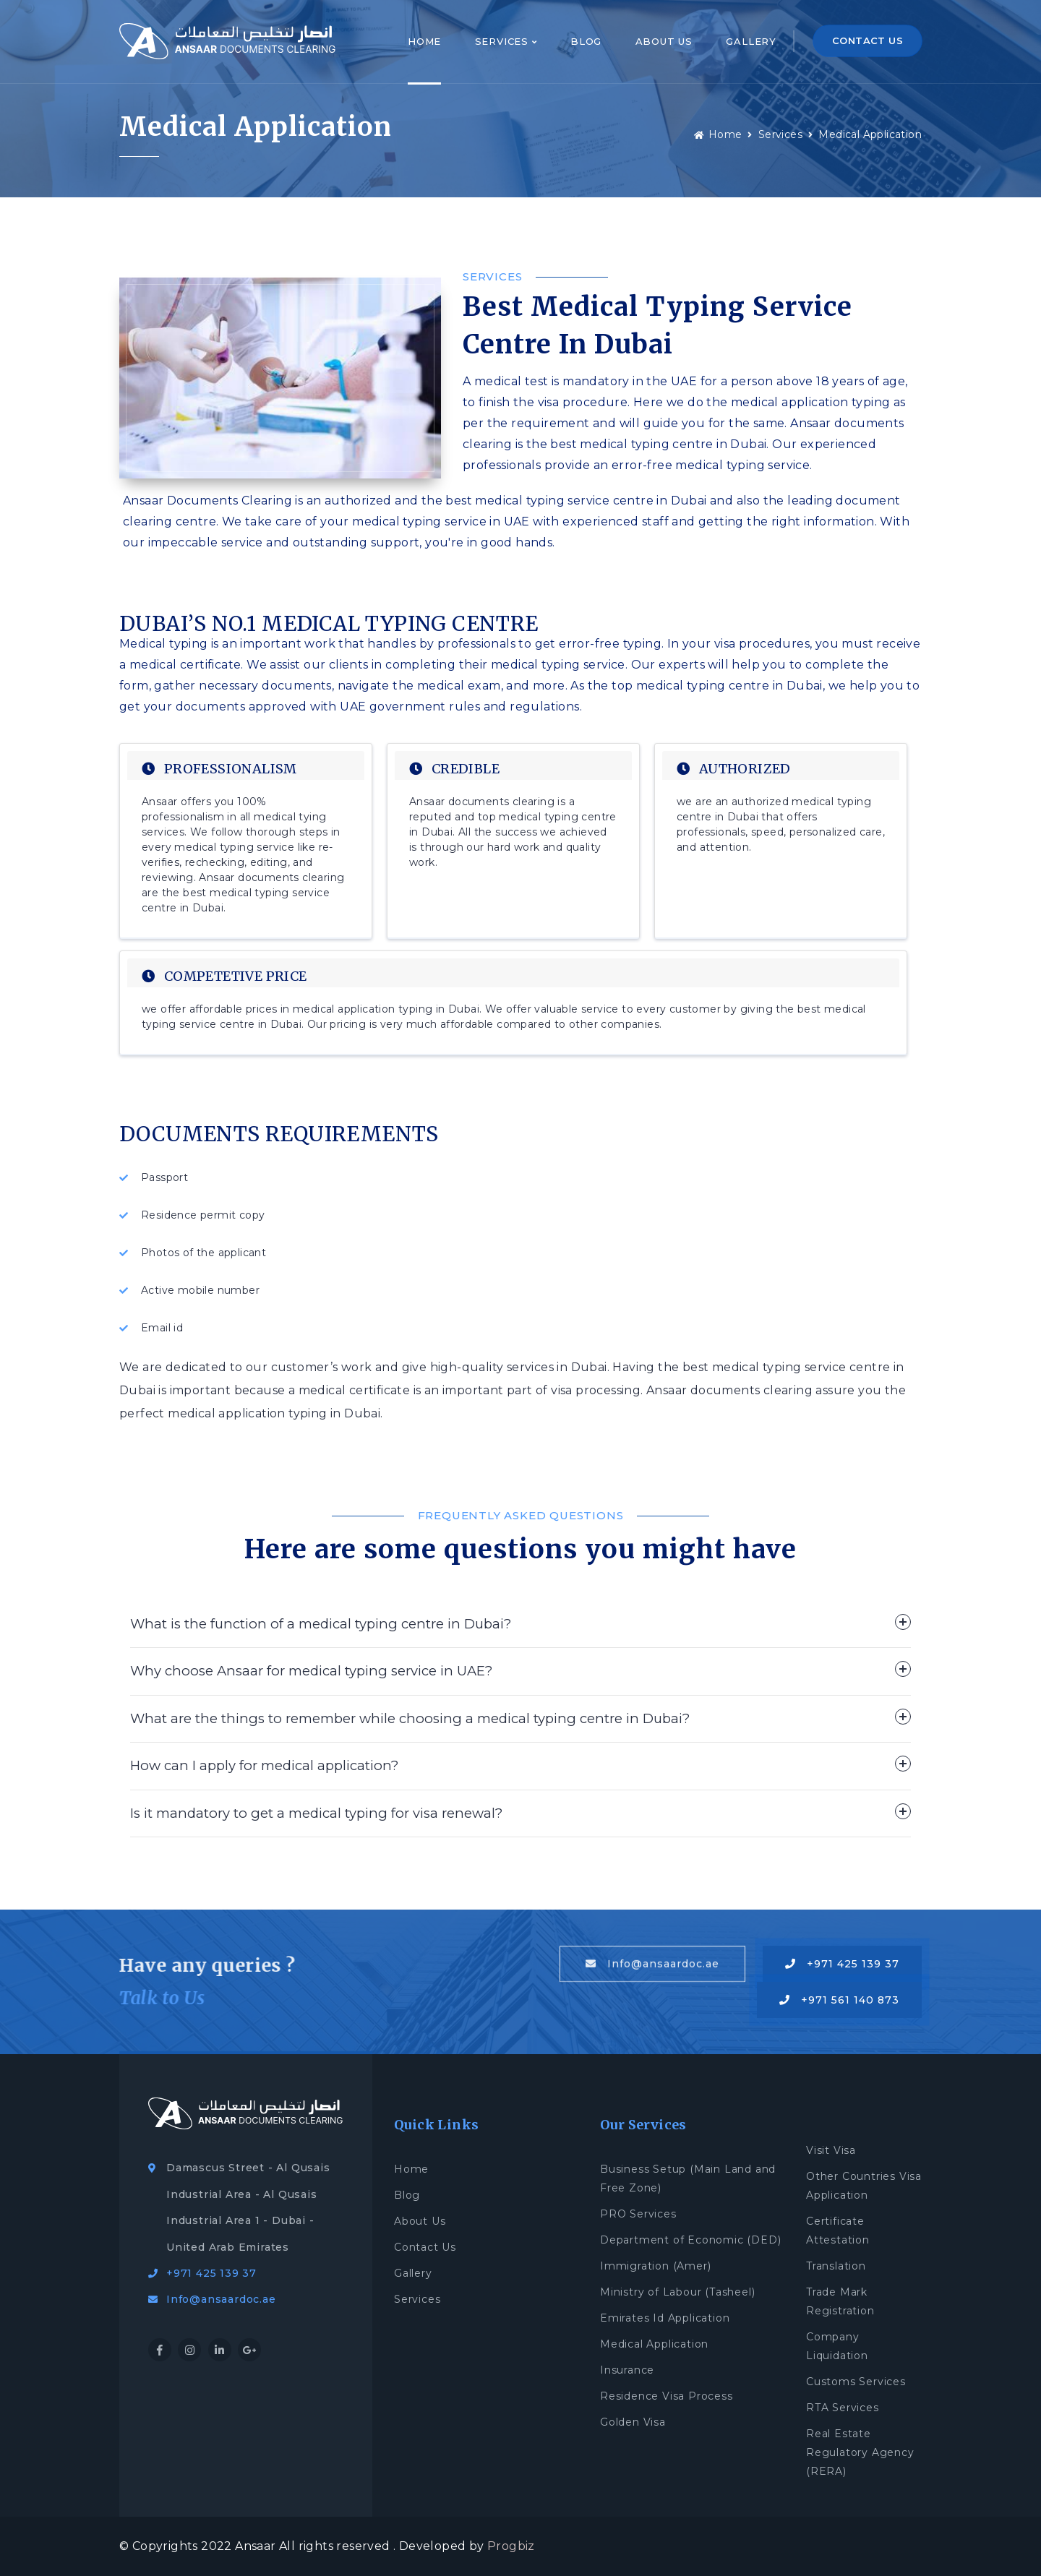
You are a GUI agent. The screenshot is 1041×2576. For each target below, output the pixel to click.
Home (424, 41)
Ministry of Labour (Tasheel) (677, 2291)
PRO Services (638, 2213)
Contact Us (425, 2247)
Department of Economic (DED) (690, 2239)
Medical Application (870, 134)
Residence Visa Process (666, 2396)
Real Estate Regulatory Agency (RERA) (860, 2452)
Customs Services (856, 2381)
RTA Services (842, 2407)
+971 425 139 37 (842, 1963)
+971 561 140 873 (839, 1999)
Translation (836, 2265)
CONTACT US (867, 40)
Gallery (751, 41)
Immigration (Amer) (655, 2265)
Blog (585, 41)
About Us (664, 41)
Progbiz (511, 2546)
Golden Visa (633, 2422)
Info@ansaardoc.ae (652, 1964)
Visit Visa (831, 2150)
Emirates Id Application (664, 2317)
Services (506, 41)
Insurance (627, 2370)
